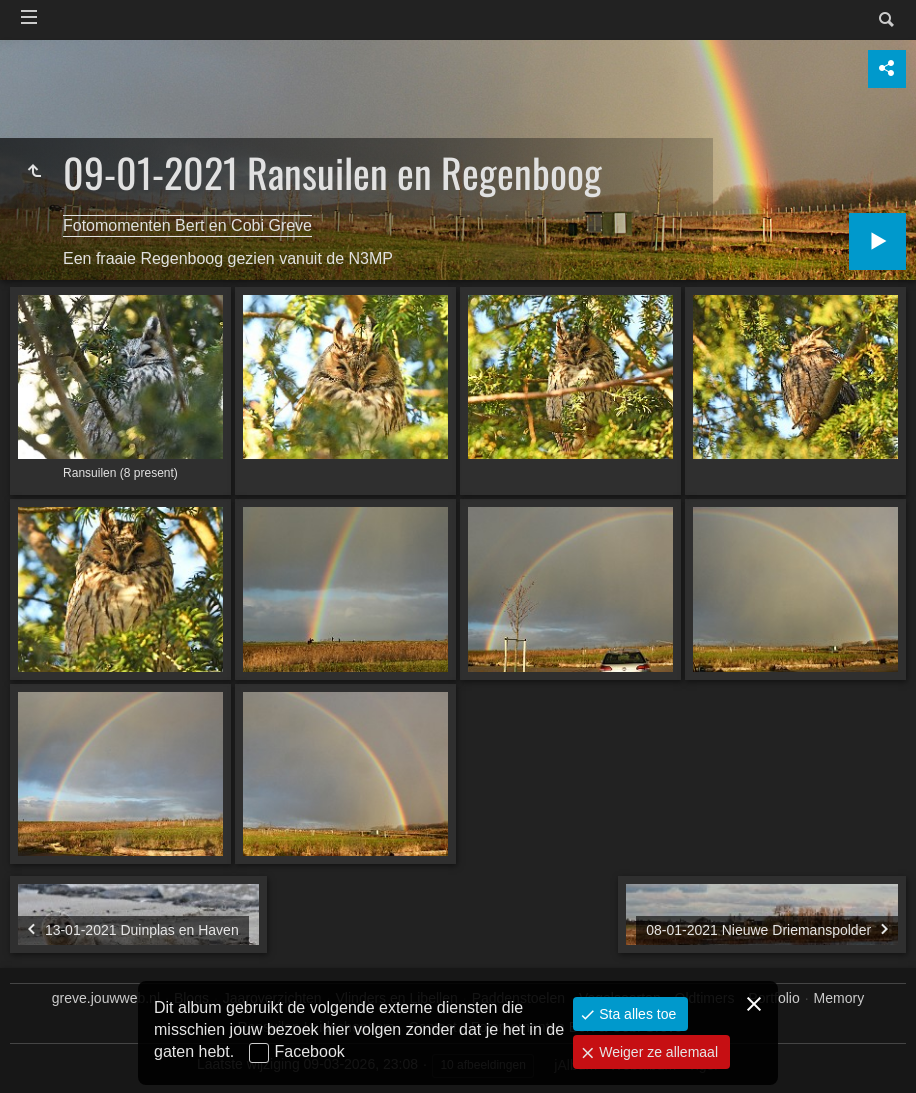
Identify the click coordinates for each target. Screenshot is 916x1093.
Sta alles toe (635, 1014)
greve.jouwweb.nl (106, 998)
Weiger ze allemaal (656, 1052)
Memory (839, 998)
